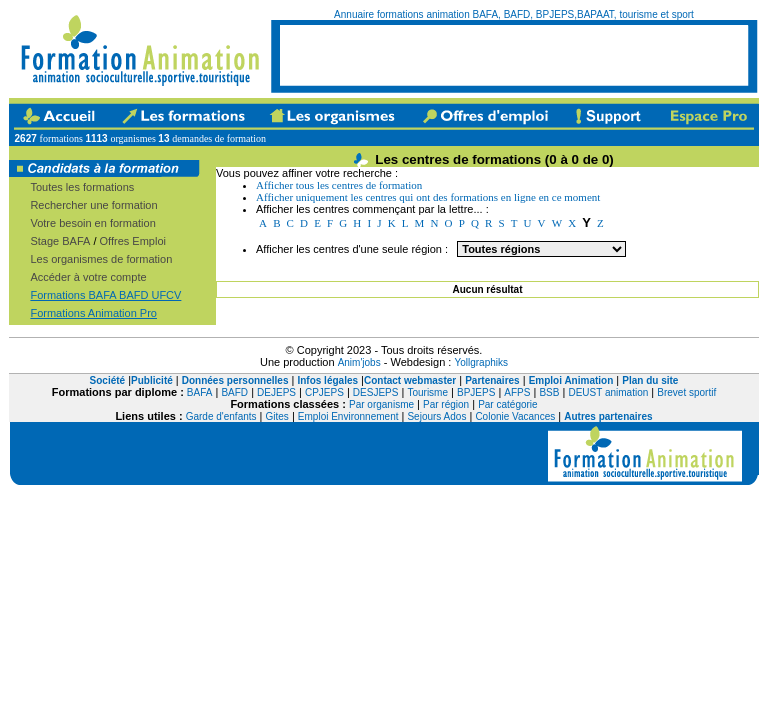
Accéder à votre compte (88, 277)
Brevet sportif (686, 392)
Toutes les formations (82, 187)
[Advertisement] (514, 55)
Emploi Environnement (348, 416)
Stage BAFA (60, 241)
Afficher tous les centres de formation (339, 185)
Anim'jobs (359, 362)
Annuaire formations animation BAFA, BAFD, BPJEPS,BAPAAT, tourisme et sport (514, 14)
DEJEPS (276, 392)
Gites (277, 416)
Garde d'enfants (221, 416)
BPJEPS (476, 392)
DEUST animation (608, 392)
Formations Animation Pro (93, 313)
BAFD (234, 392)
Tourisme (427, 392)
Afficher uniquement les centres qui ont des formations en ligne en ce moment (428, 197)
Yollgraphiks (481, 362)
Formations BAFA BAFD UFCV (105, 295)
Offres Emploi (133, 241)
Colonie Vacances (515, 416)
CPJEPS (324, 392)
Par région (446, 404)
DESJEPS (376, 392)
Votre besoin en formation (92, 223)
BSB (549, 392)
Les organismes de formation (101, 259)
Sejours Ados (436, 416)
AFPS (517, 392)
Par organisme (381, 404)
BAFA (200, 392)
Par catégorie (507, 404)
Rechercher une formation (93, 205)
